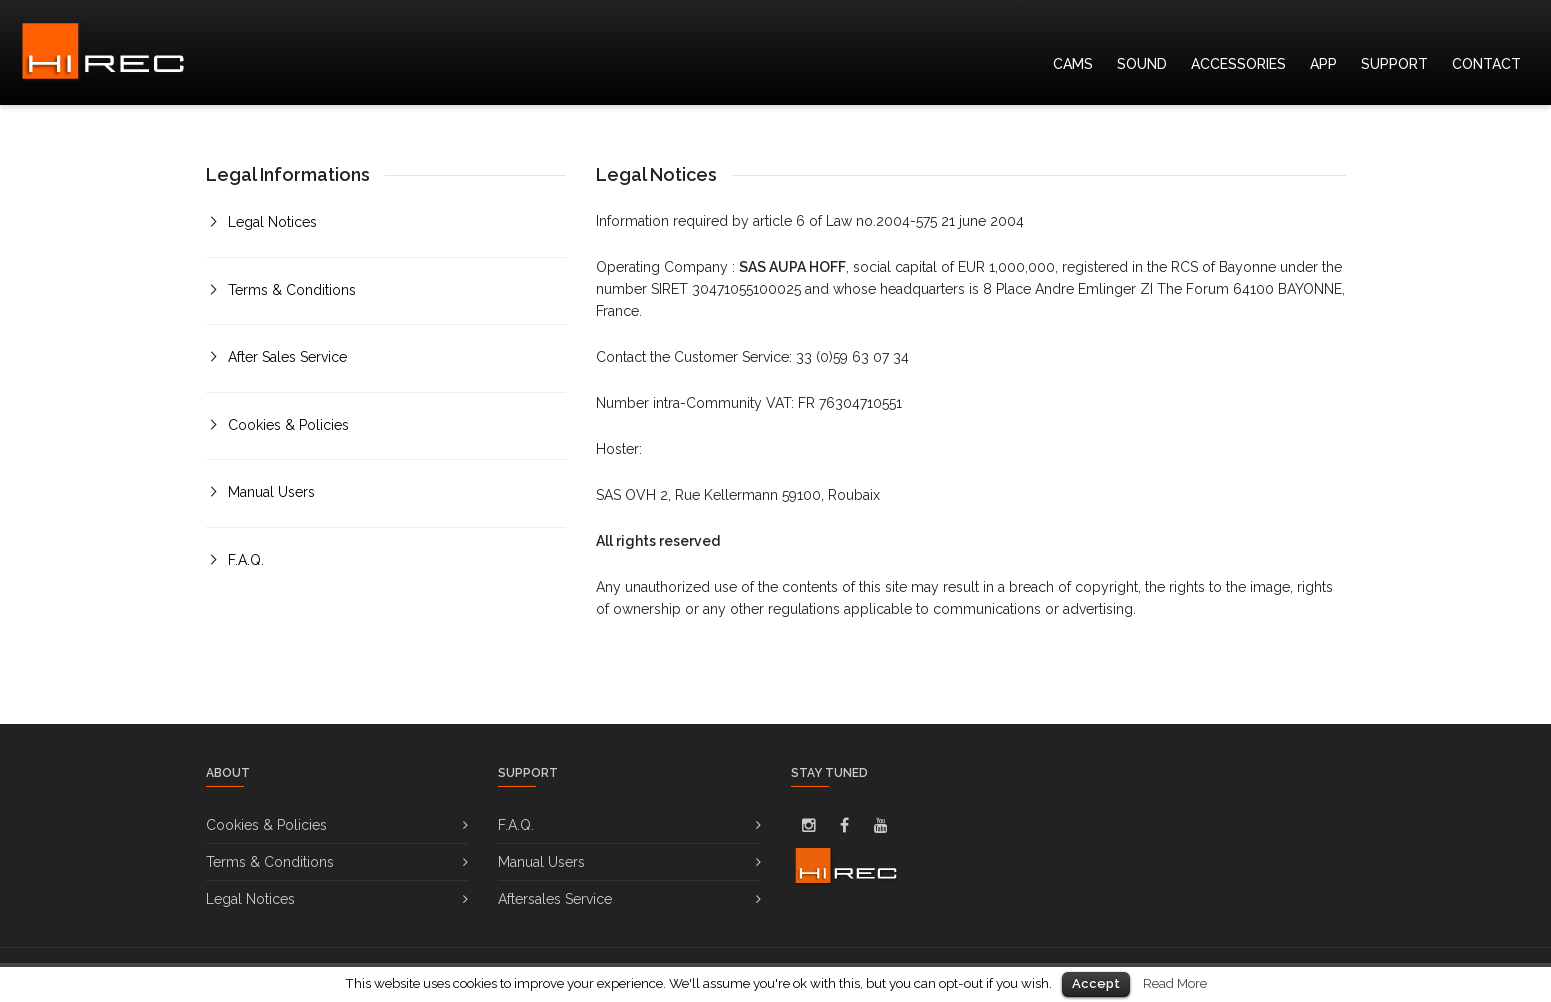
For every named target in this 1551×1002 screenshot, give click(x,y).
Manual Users (271, 492)
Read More (1175, 983)
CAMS (1073, 64)
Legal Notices (272, 222)
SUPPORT (1394, 64)
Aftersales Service (555, 899)
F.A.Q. (246, 560)
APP (1323, 64)
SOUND (1142, 64)
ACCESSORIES (1238, 64)
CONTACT (1486, 64)
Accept (1096, 983)
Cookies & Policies (288, 425)
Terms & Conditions (292, 290)
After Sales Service (287, 357)
